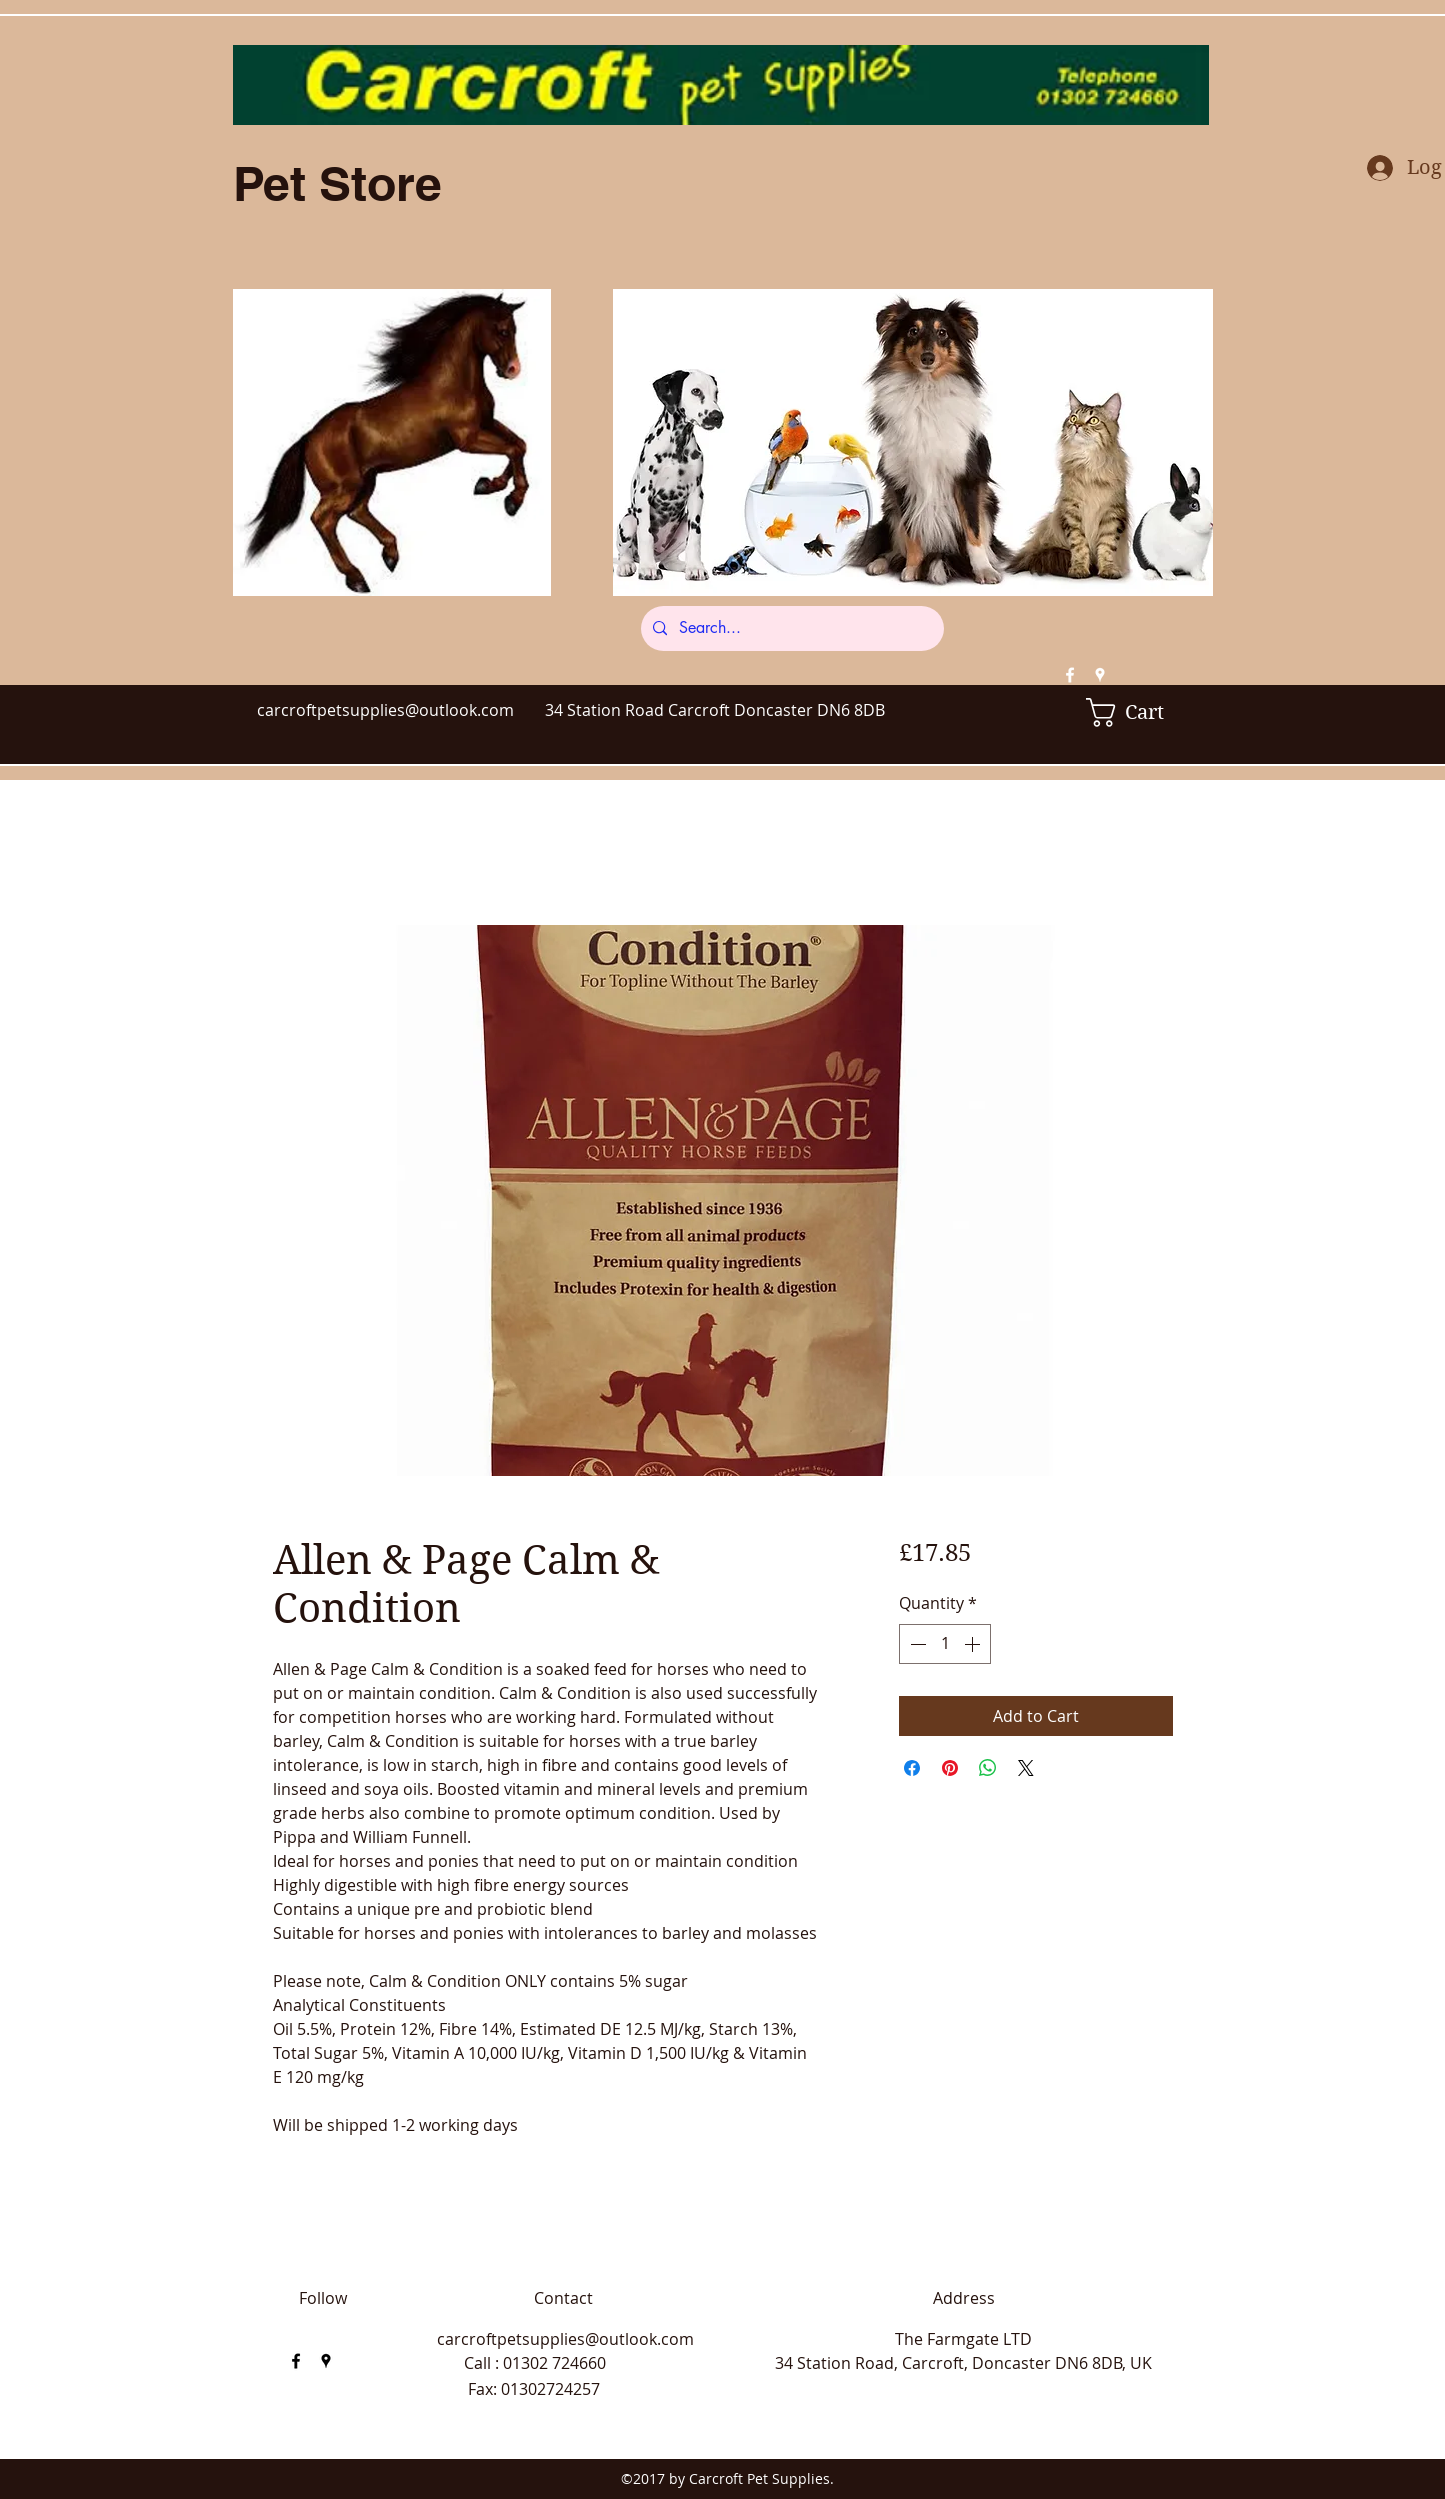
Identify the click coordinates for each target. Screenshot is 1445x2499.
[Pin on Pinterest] (950, 1768)
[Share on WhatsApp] (988, 1768)
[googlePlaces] (1100, 675)
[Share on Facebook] (912, 1768)
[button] (1139, 712)
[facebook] (1070, 675)
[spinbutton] (945, 1644)
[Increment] (974, 1644)
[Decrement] (916, 1644)
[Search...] (790, 628)
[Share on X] (1026, 1768)
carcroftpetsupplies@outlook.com (385, 710)
